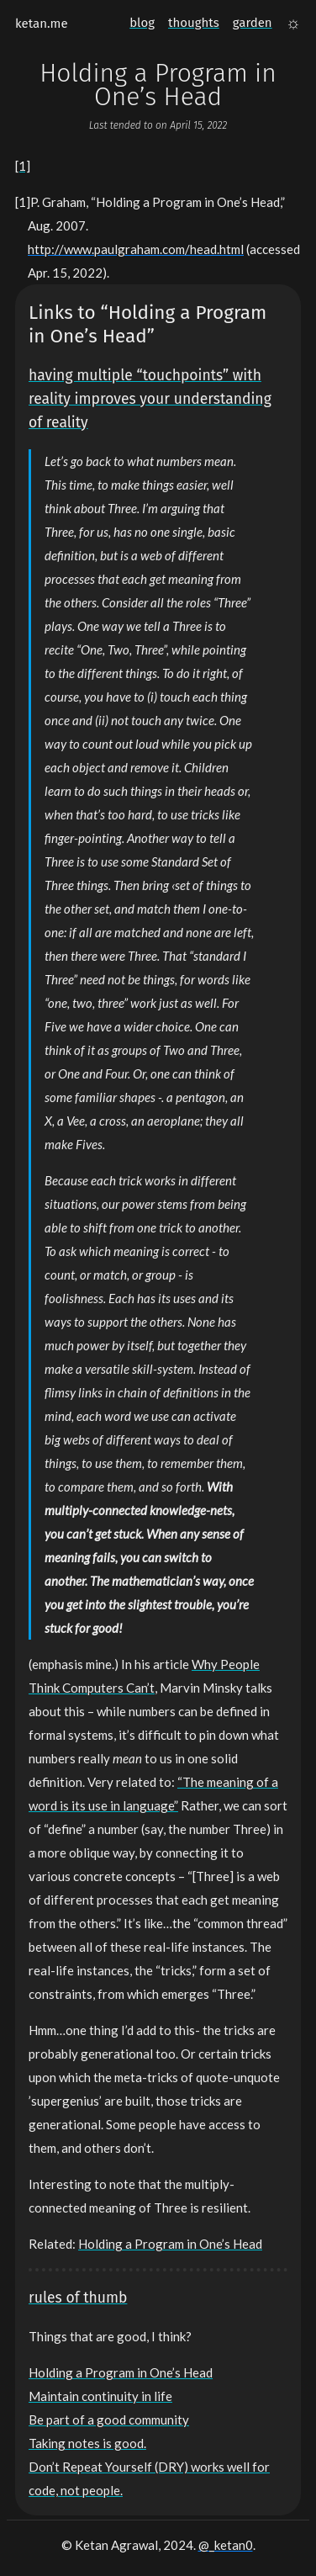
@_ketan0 (225, 2544)
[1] (22, 165)
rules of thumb (78, 2298)
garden (252, 22)
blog (142, 22)
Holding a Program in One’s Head (170, 2243)
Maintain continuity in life (100, 2396)
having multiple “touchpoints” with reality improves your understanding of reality (150, 399)
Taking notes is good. (87, 2443)
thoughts (193, 22)
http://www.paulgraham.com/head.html (136, 249)
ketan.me (41, 23)
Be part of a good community (109, 2419)
